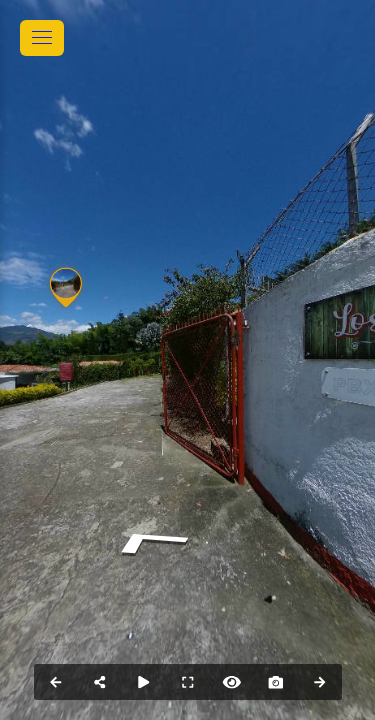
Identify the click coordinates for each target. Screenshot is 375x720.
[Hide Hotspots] (232, 682)
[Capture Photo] (276, 682)
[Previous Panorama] (56, 682)
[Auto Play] (144, 682)
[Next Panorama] (320, 682)
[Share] (100, 682)
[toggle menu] (42, 38)
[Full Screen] (188, 682)
